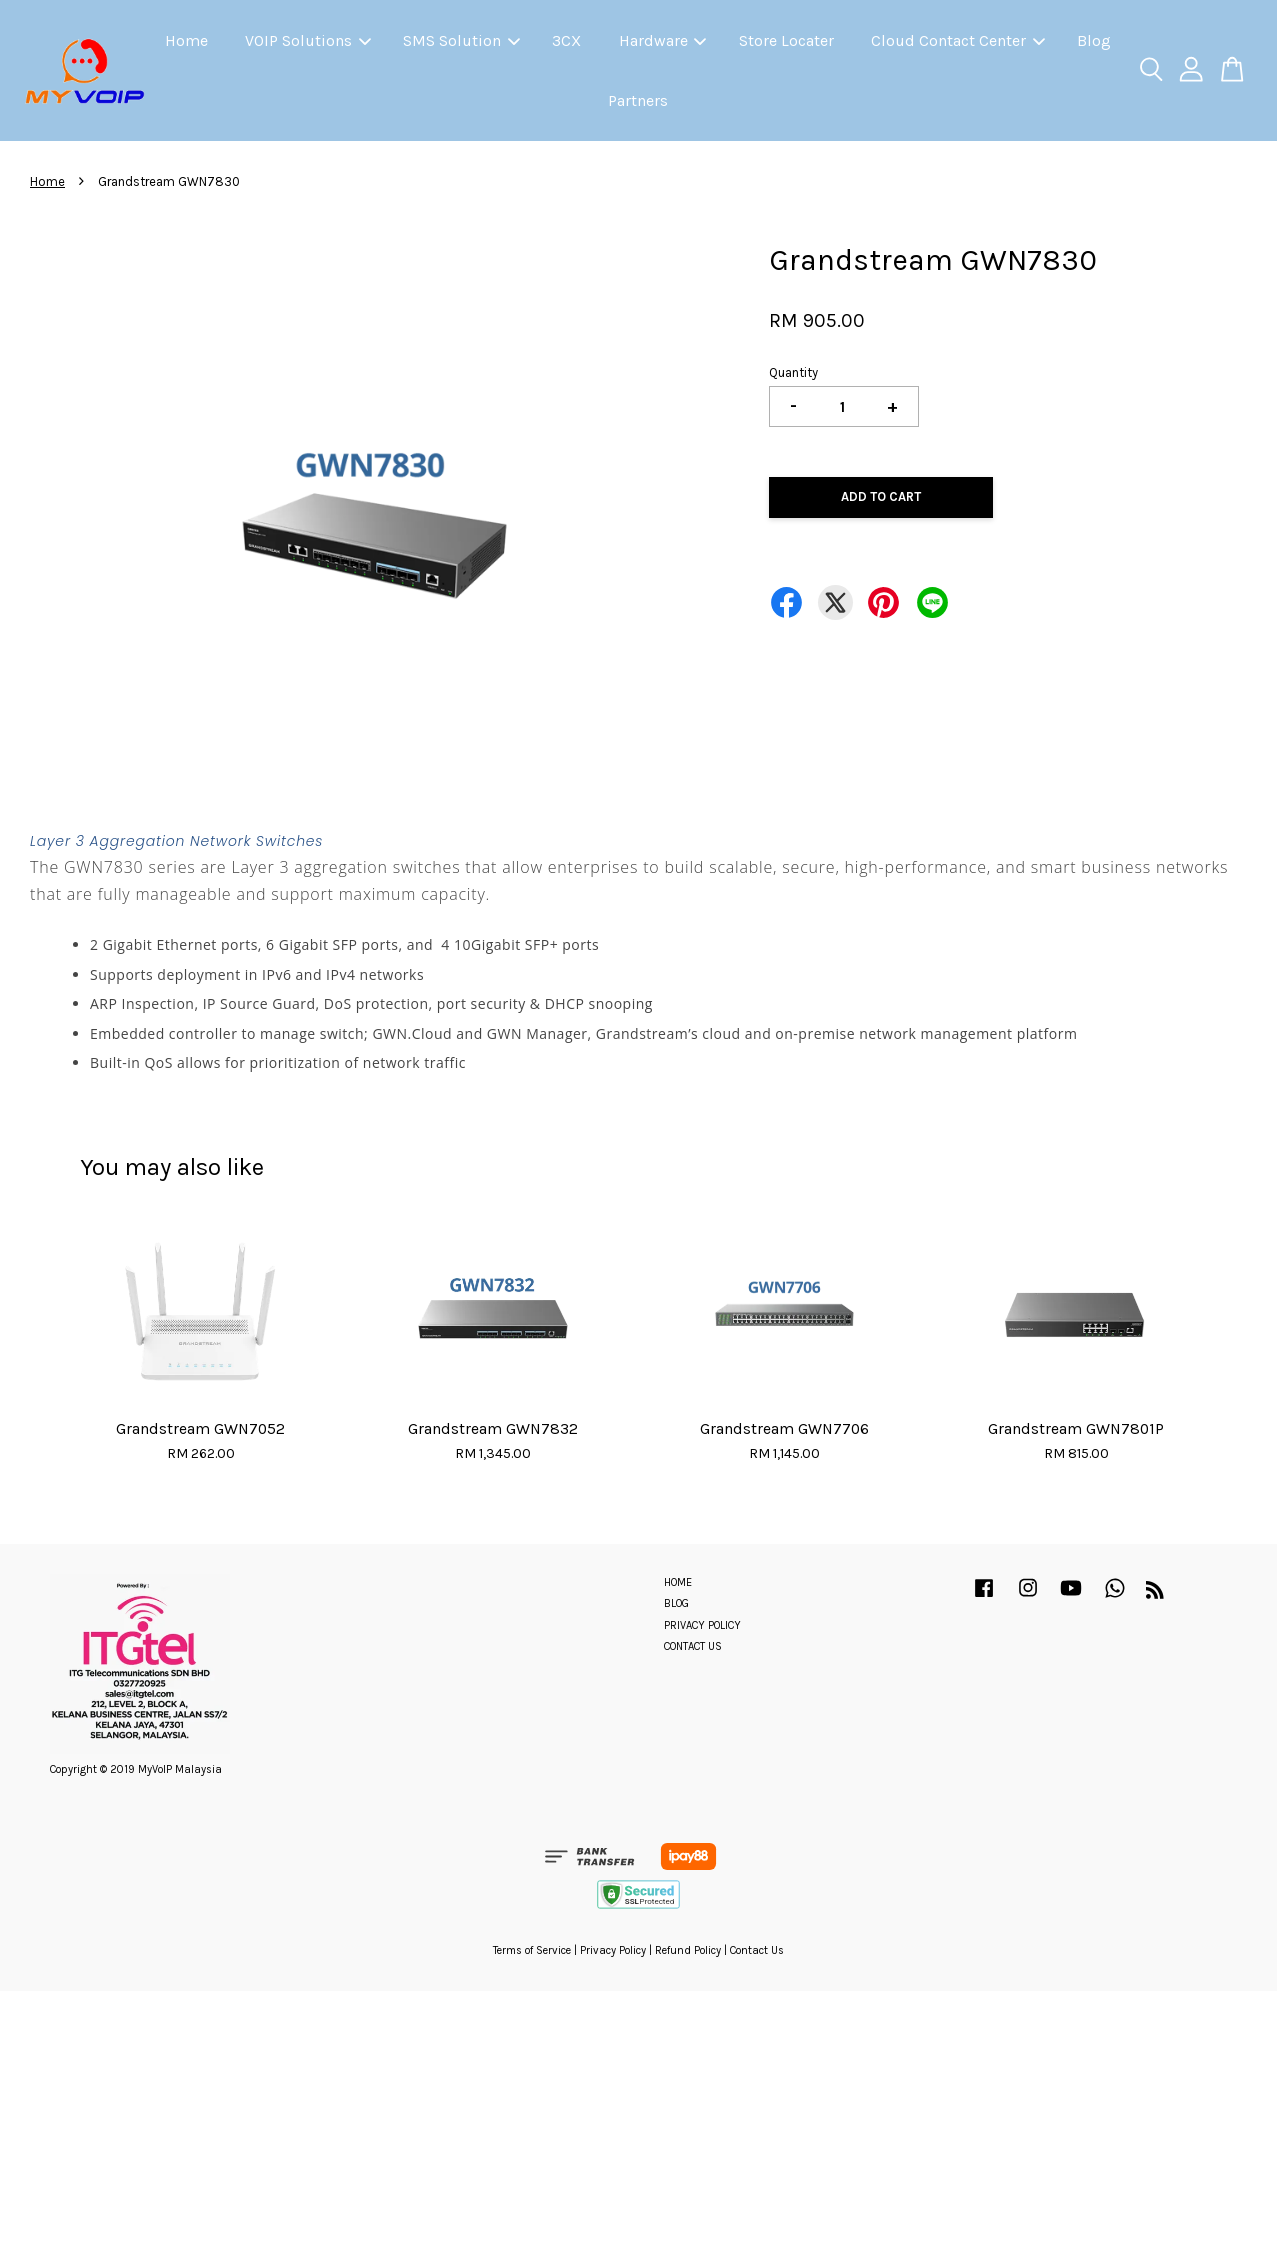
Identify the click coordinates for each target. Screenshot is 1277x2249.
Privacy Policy (613, 1950)
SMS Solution (461, 40)
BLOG (676, 1603)
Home (186, 40)
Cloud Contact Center (958, 40)
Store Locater (786, 40)
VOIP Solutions (308, 40)
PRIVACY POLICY (702, 1625)
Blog (1094, 40)
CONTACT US (693, 1646)
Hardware (663, 40)
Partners (638, 100)
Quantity (793, 372)
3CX (566, 40)
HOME (678, 1582)
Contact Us (757, 1950)
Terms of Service (532, 1950)
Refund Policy (688, 1950)
